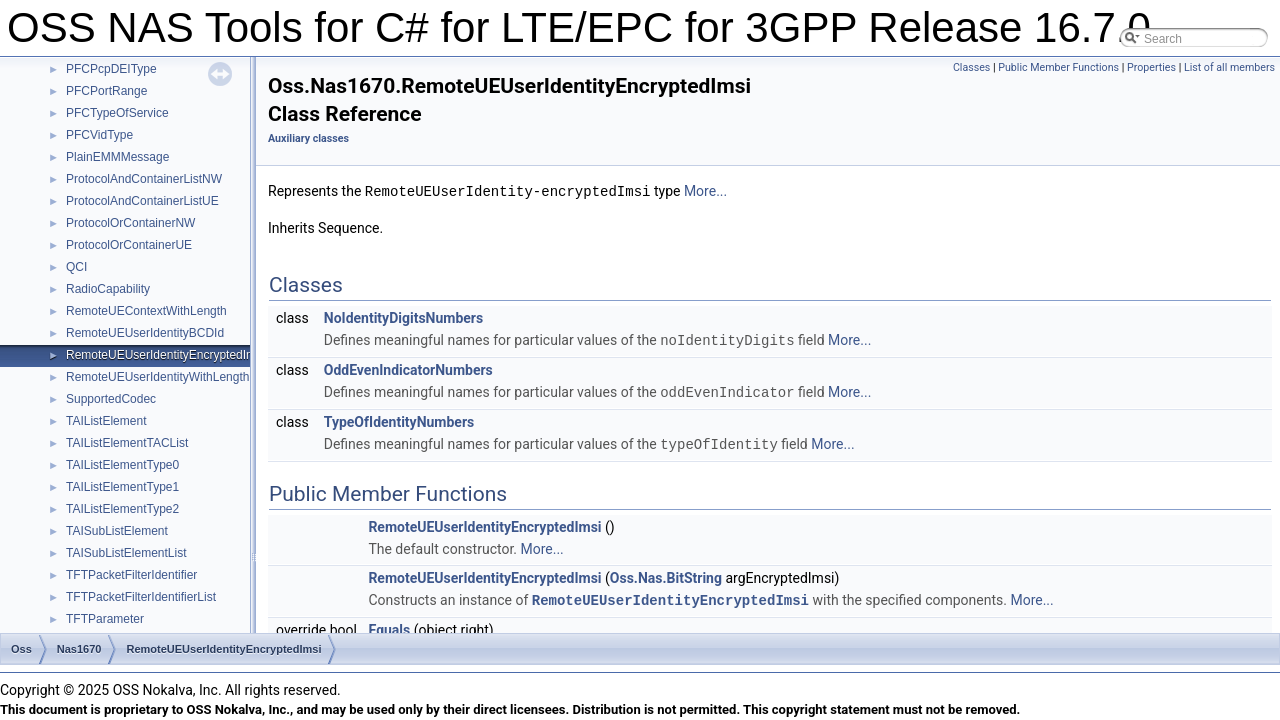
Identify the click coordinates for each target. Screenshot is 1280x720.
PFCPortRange (106, 91)
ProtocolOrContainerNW (130, 223)
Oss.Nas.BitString (666, 574)
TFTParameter (105, 619)
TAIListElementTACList (127, 443)
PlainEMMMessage (117, 157)
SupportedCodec (111, 399)
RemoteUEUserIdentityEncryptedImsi (165, 355)
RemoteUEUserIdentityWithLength (157, 377)
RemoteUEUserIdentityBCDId (145, 333)
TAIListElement (106, 421)
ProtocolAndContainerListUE (142, 201)
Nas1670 (79, 649)
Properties (1151, 67)
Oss (21, 649)
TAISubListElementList (126, 553)
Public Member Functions (1058, 67)
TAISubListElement (117, 531)
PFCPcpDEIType (111, 69)
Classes (971, 67)
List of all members (1229, 67)
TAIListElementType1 (122, 487)
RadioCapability (108, 289)
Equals (389, 625)
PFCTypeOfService (117, 113)
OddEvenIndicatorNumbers (408, 368)
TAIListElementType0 (122, 465)
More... (705, 191)
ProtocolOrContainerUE (129, 245)
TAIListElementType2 (122, 509)
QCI (76, 267)
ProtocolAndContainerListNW (144, 179)
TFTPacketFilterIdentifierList (141, 597)
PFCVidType (99, 135)
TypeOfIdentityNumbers (399, 419)
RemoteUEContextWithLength (146, 311)
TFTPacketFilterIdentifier (131, 575)
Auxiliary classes (308, 138)
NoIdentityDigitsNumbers (403, 317)
